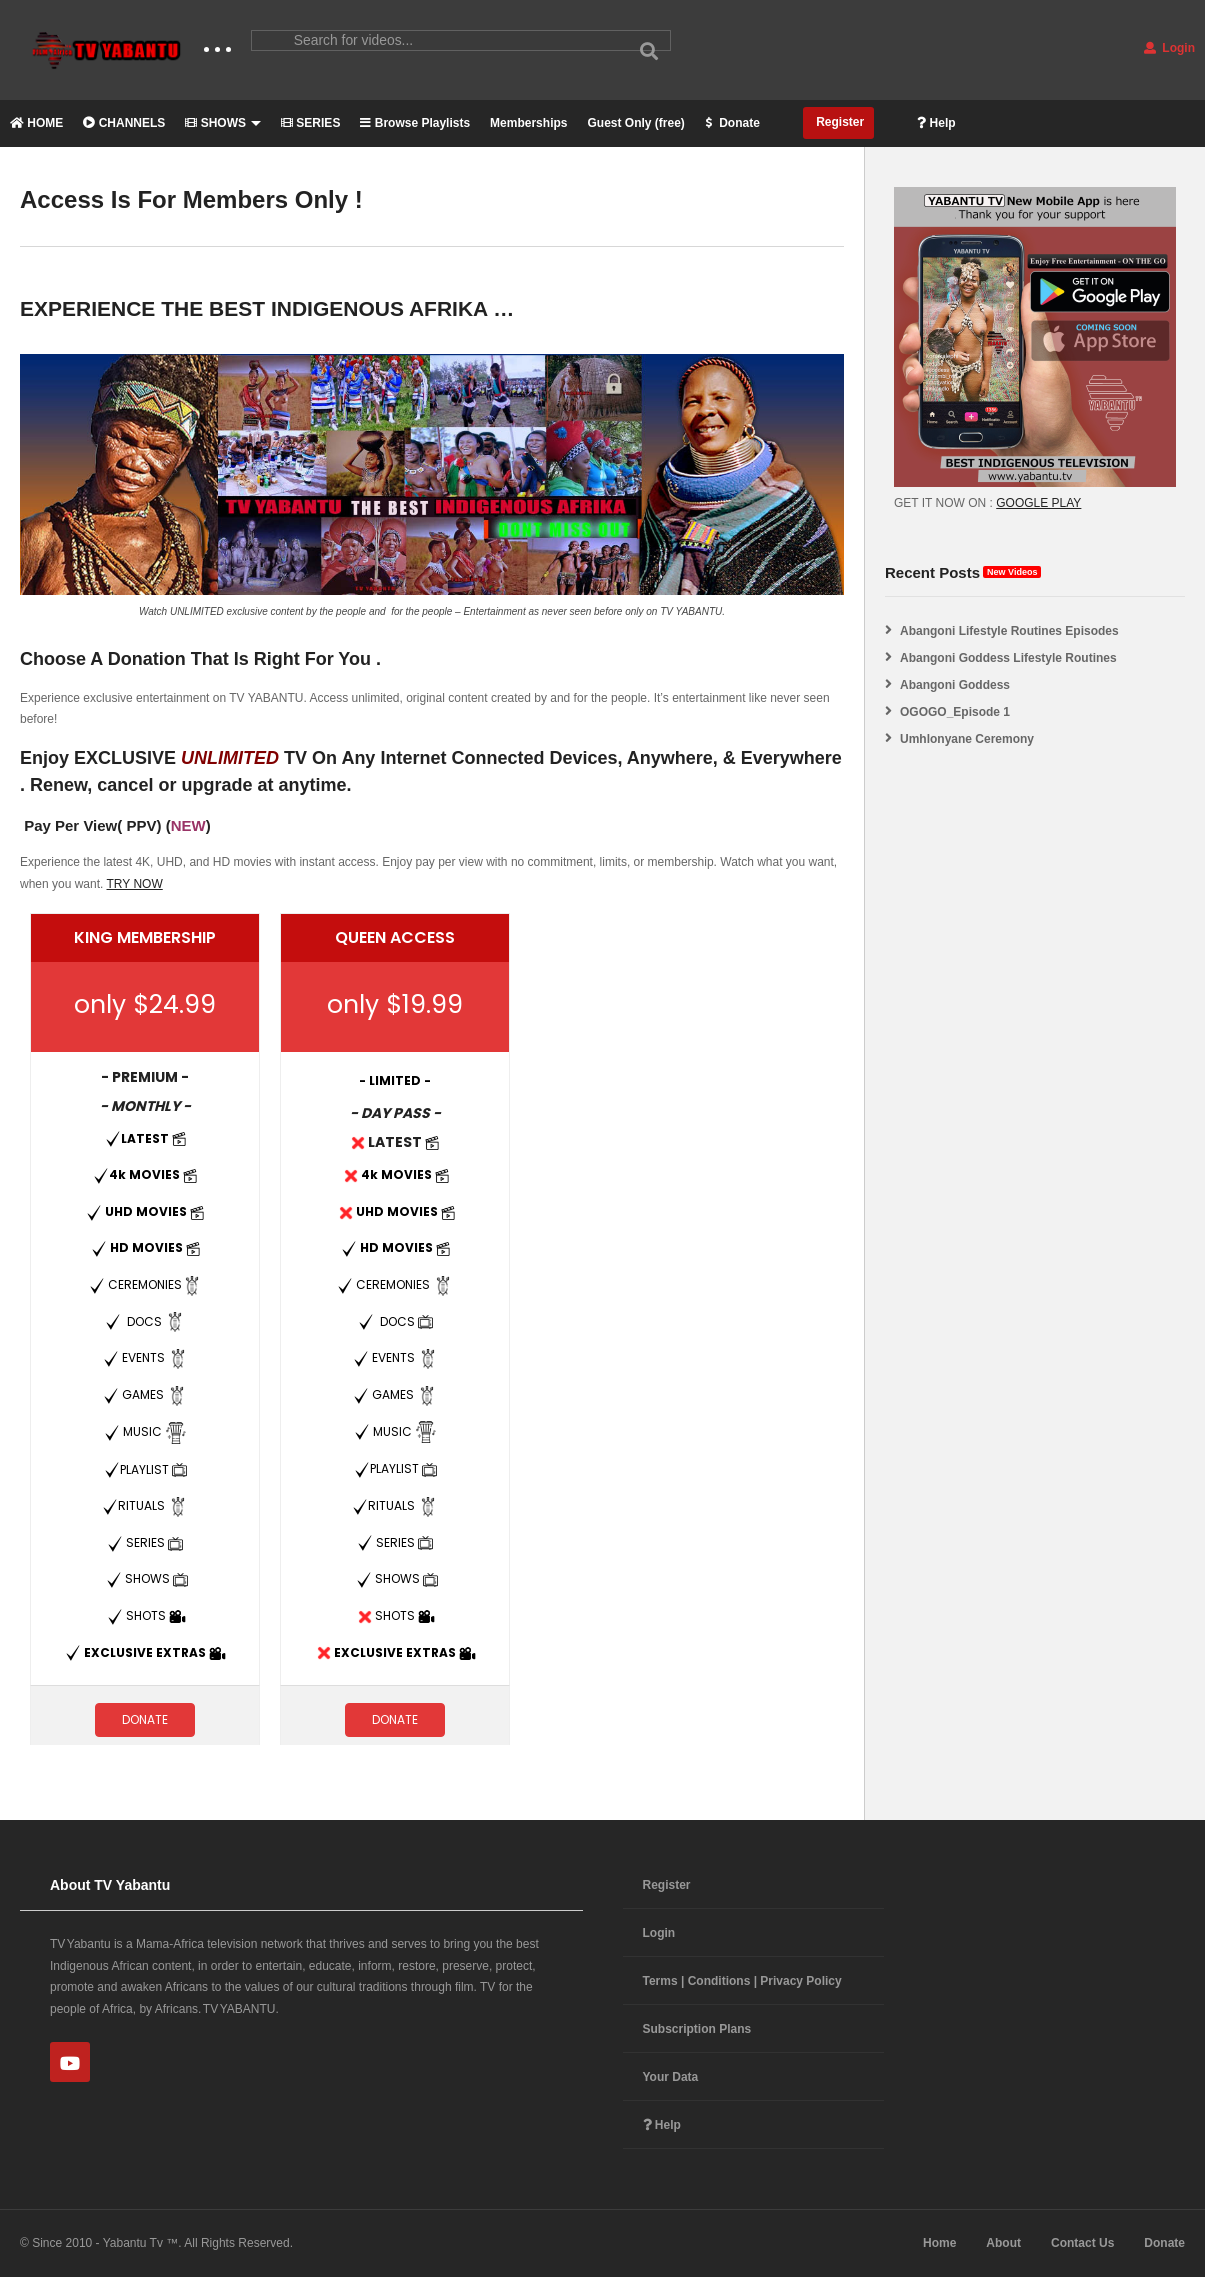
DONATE (145, 1719)
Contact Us (1082, 2243)
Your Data (671, 2077)
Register (838, 122)
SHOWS (223, 123)
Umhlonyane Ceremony (967, 739)
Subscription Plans (697, 2029)
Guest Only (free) (635, 123)
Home (939, 2243)
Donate (732, 123)
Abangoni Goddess (955, 685)
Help (936, 123)
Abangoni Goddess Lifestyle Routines (1008, 658)
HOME (36, 123)
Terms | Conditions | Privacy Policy (742, 1981)
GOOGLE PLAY (1038, 503)
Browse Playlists (415, 123)
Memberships (528, 123)
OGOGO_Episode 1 (955, 712)
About (1003, 2243)
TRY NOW (135, 884)
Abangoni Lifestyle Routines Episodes (1009, 631)
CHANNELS (124, 123)
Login (1169, 48)
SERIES (310, 123)
